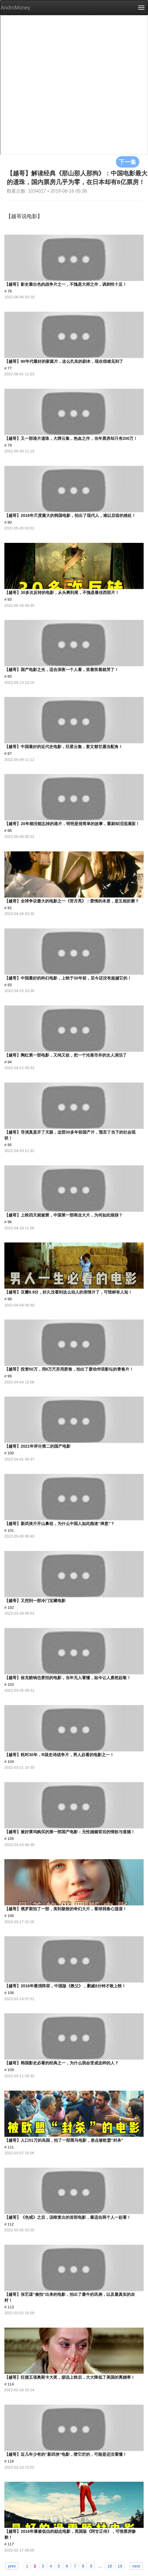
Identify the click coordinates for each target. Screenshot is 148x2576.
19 (120, 2565)
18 (109, 2565)
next (136, 2565)
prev (12, 2565)
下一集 (127, 161)
